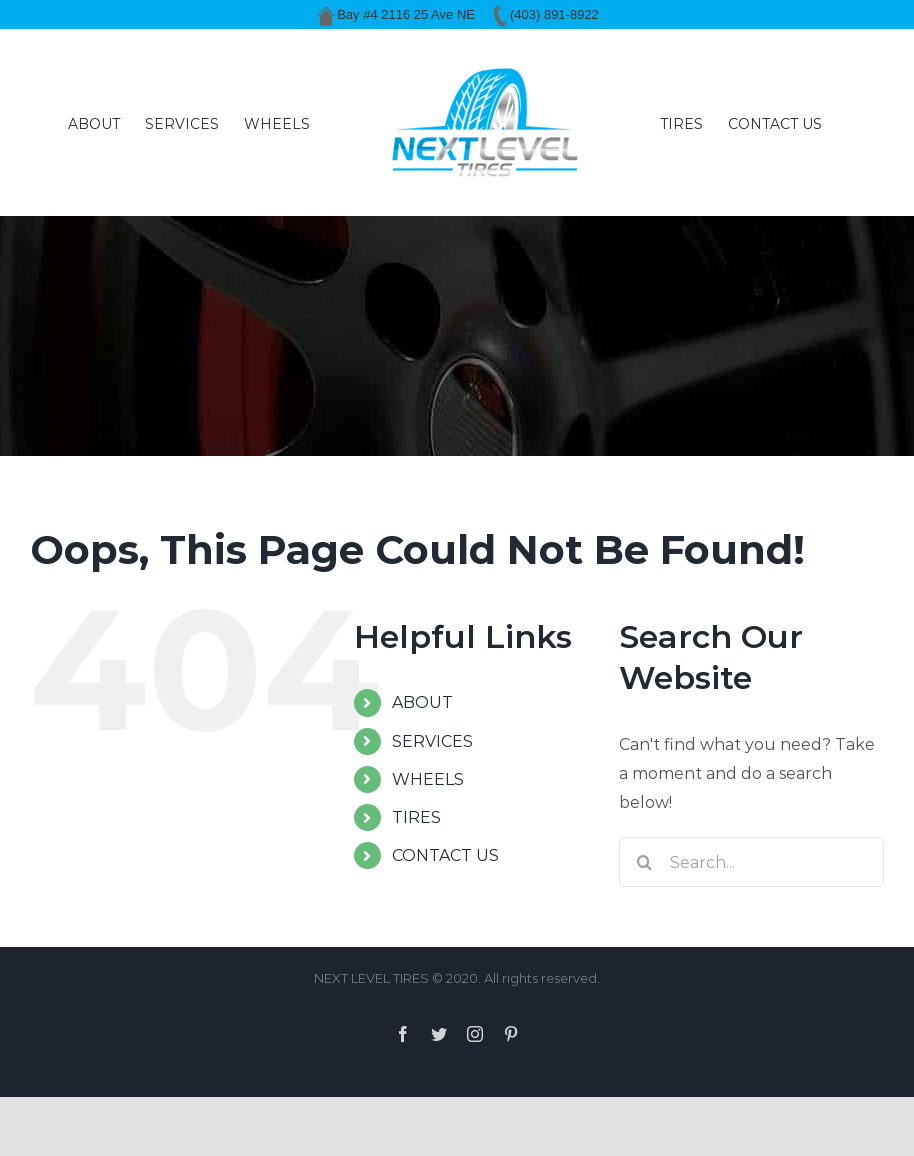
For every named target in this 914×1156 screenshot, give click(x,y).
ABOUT (422, 702)
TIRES (416, 817)
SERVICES (432, 741)
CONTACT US (445, 855)
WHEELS (428, 779)
